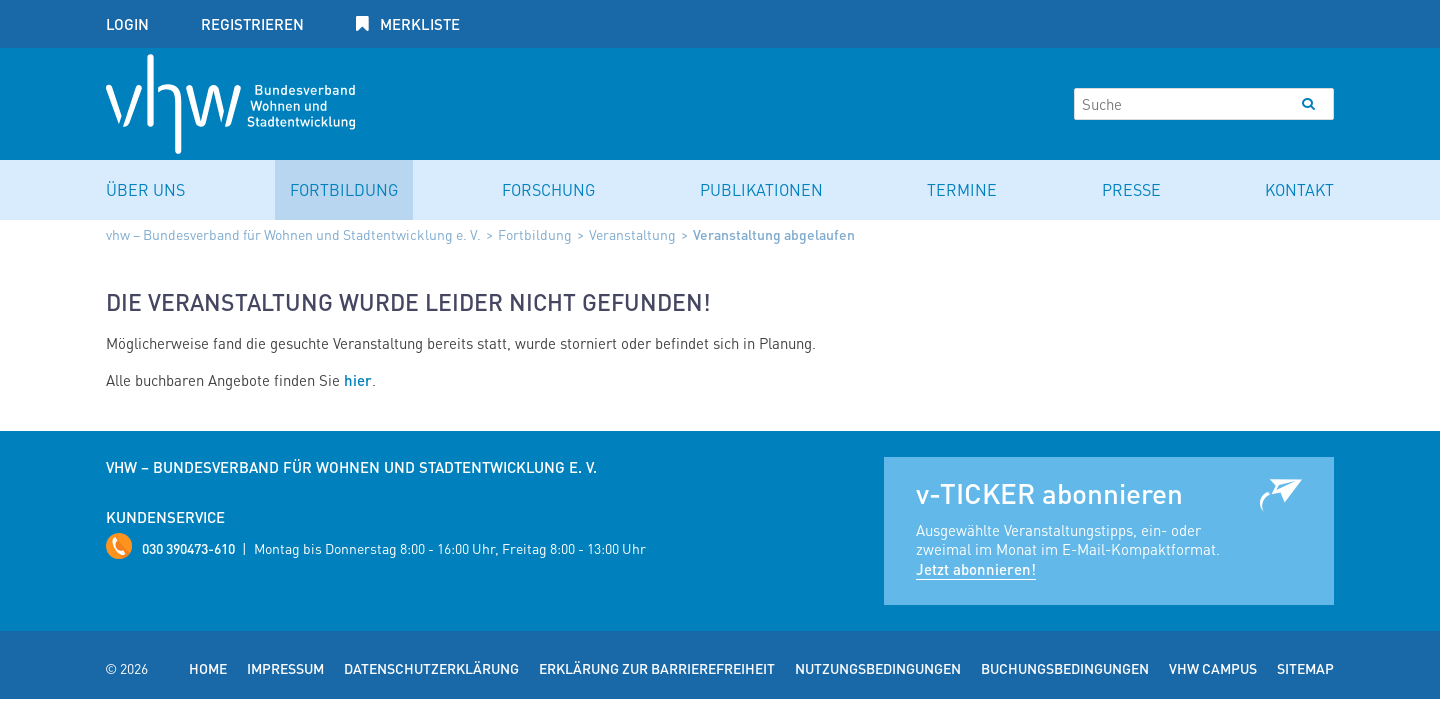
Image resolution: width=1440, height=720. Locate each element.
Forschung (548, 189)
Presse (1131, 189)
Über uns (145, 189)
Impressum (285, 668)
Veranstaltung (632, 234)
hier (358, 380)
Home (208, 668)
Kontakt (1299, 189)
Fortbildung (344, 189)
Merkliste (418, 24)
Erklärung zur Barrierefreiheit (657, 668)
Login (127, 24)
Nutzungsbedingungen (878, 668)
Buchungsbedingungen (1065, 668)
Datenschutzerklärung (431, 668)
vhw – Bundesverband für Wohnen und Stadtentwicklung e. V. (293, 234)
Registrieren (252, 24)
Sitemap (1305, 668)
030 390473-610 (188, 548)
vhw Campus (1213, 668)
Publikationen (761, 189)
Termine (962, 189)
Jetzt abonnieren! (976, 569)
